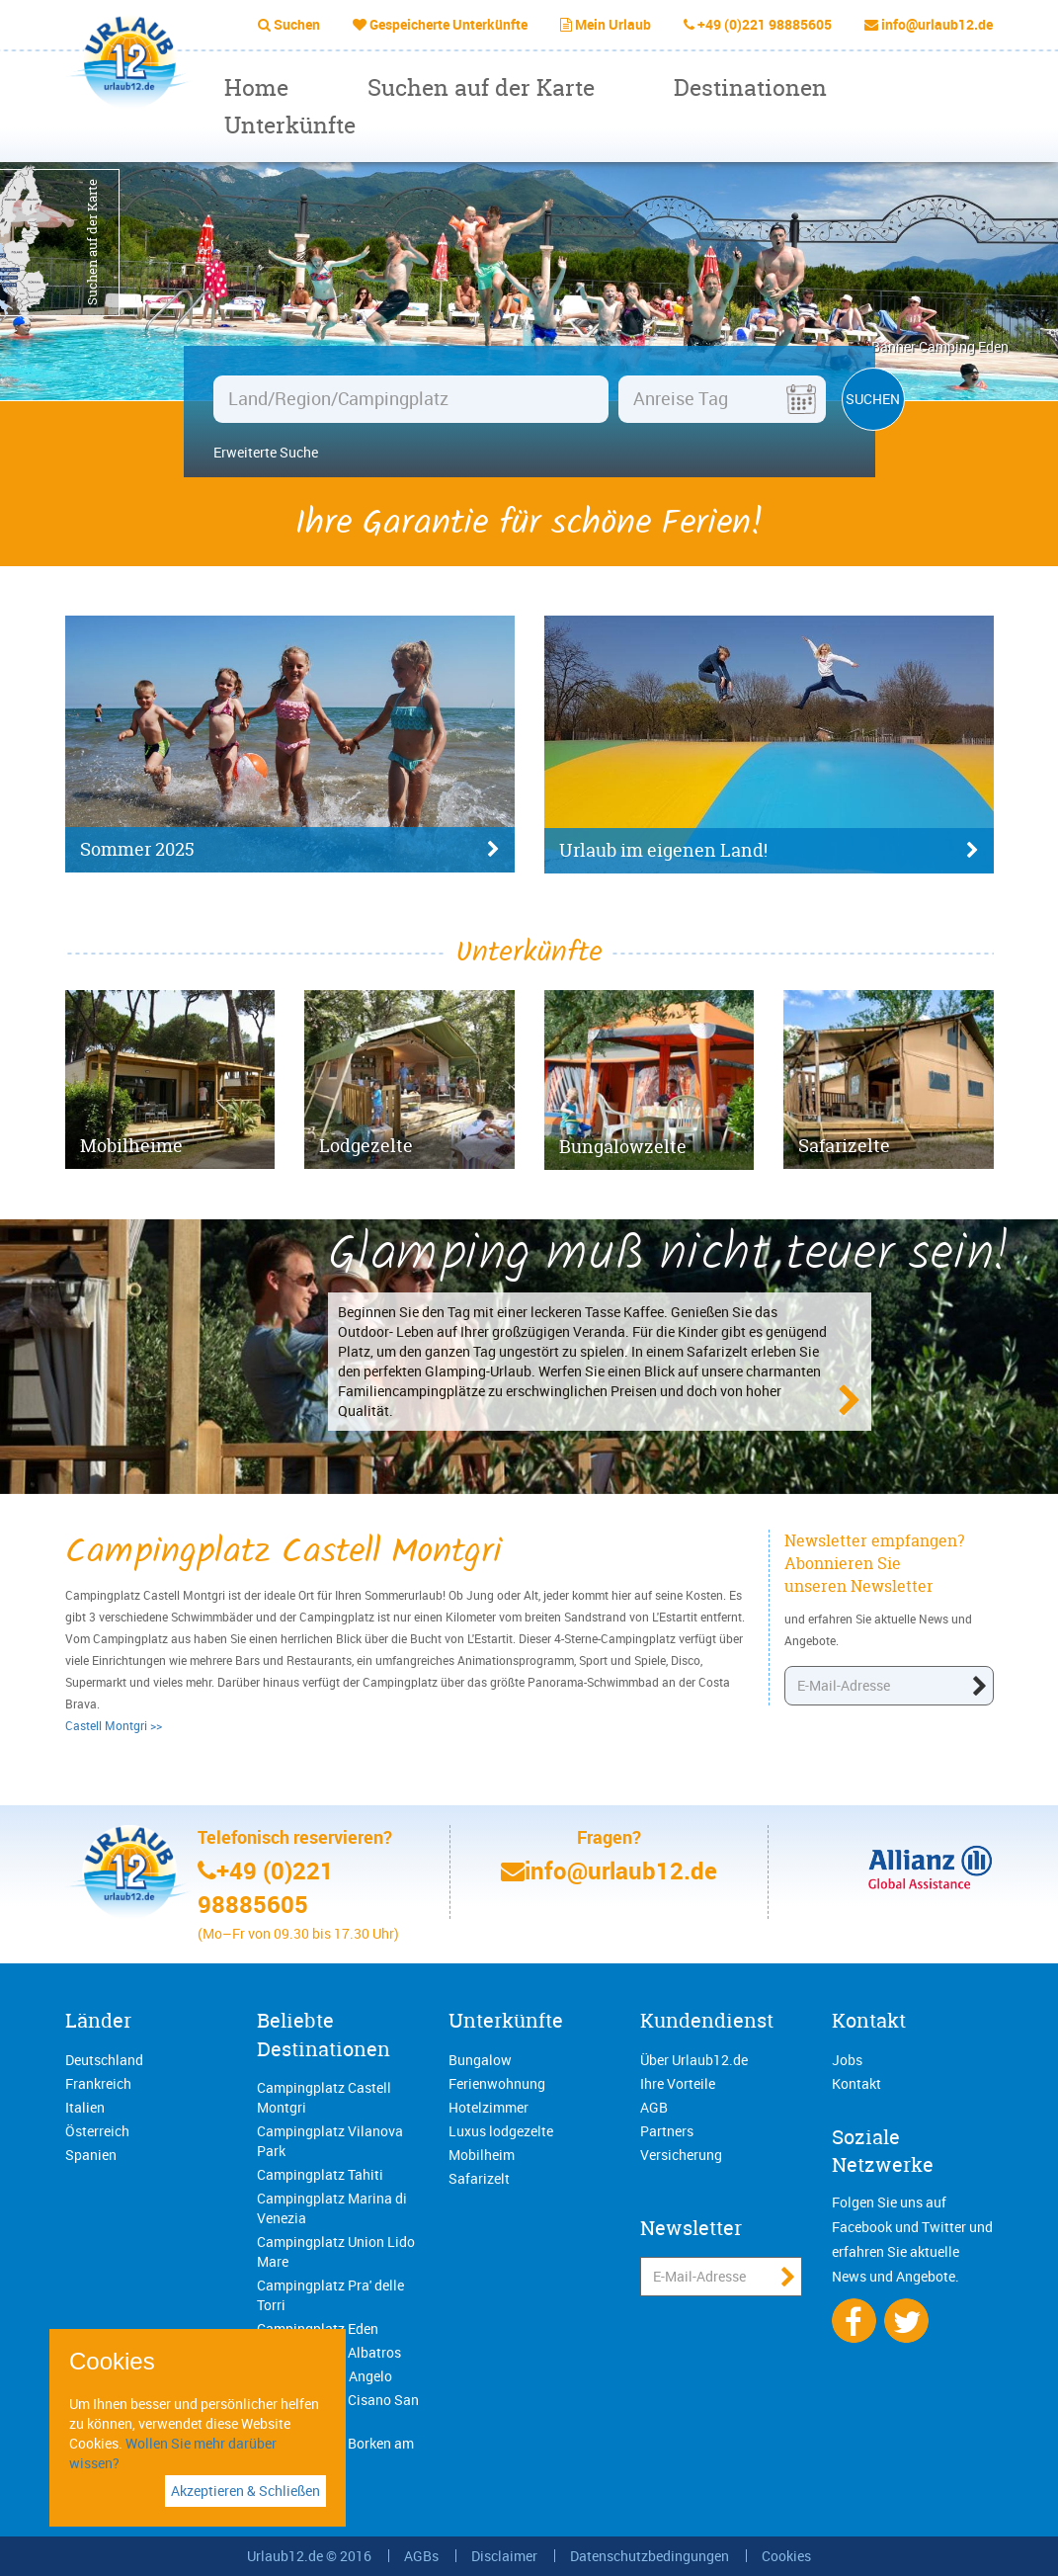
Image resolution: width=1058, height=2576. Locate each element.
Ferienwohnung (496, 2083)
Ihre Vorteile (677, 2083)
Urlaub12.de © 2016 (309, 2555)
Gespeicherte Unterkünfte (448, 24)
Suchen (297, 24)
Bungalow (480, 2059)
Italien (85, 2107)
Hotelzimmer (488, 2107)
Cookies (786, 2555)
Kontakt (869, 2020)
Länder (98, 2020)
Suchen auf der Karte (481, 87)
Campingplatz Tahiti (320, 2174)
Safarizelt (479, 2178)
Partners (666, 2130)
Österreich (97, 2130)
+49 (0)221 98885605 (764, 24)
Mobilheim (481, 2154)
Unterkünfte (290, 125)
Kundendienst (706, 2020)
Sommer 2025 (290, 850)
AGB (654, 2107)
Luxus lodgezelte (500, 2130)
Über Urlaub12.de (694, 2059)
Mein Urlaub (613, 24)
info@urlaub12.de (937, 24)
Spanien (91, 2154)
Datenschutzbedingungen (649, 2555)
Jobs (847, 2059)
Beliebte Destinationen (323, 2034)
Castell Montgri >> (113, 1725)
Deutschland (104, 2059)
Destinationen (750, 87)
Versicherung (681, 2154)
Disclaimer (504, 2555)
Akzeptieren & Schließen (245, 2490)
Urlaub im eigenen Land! (769, 851)
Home (256, 87)
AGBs (421, 2555)
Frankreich (98, 2083)
